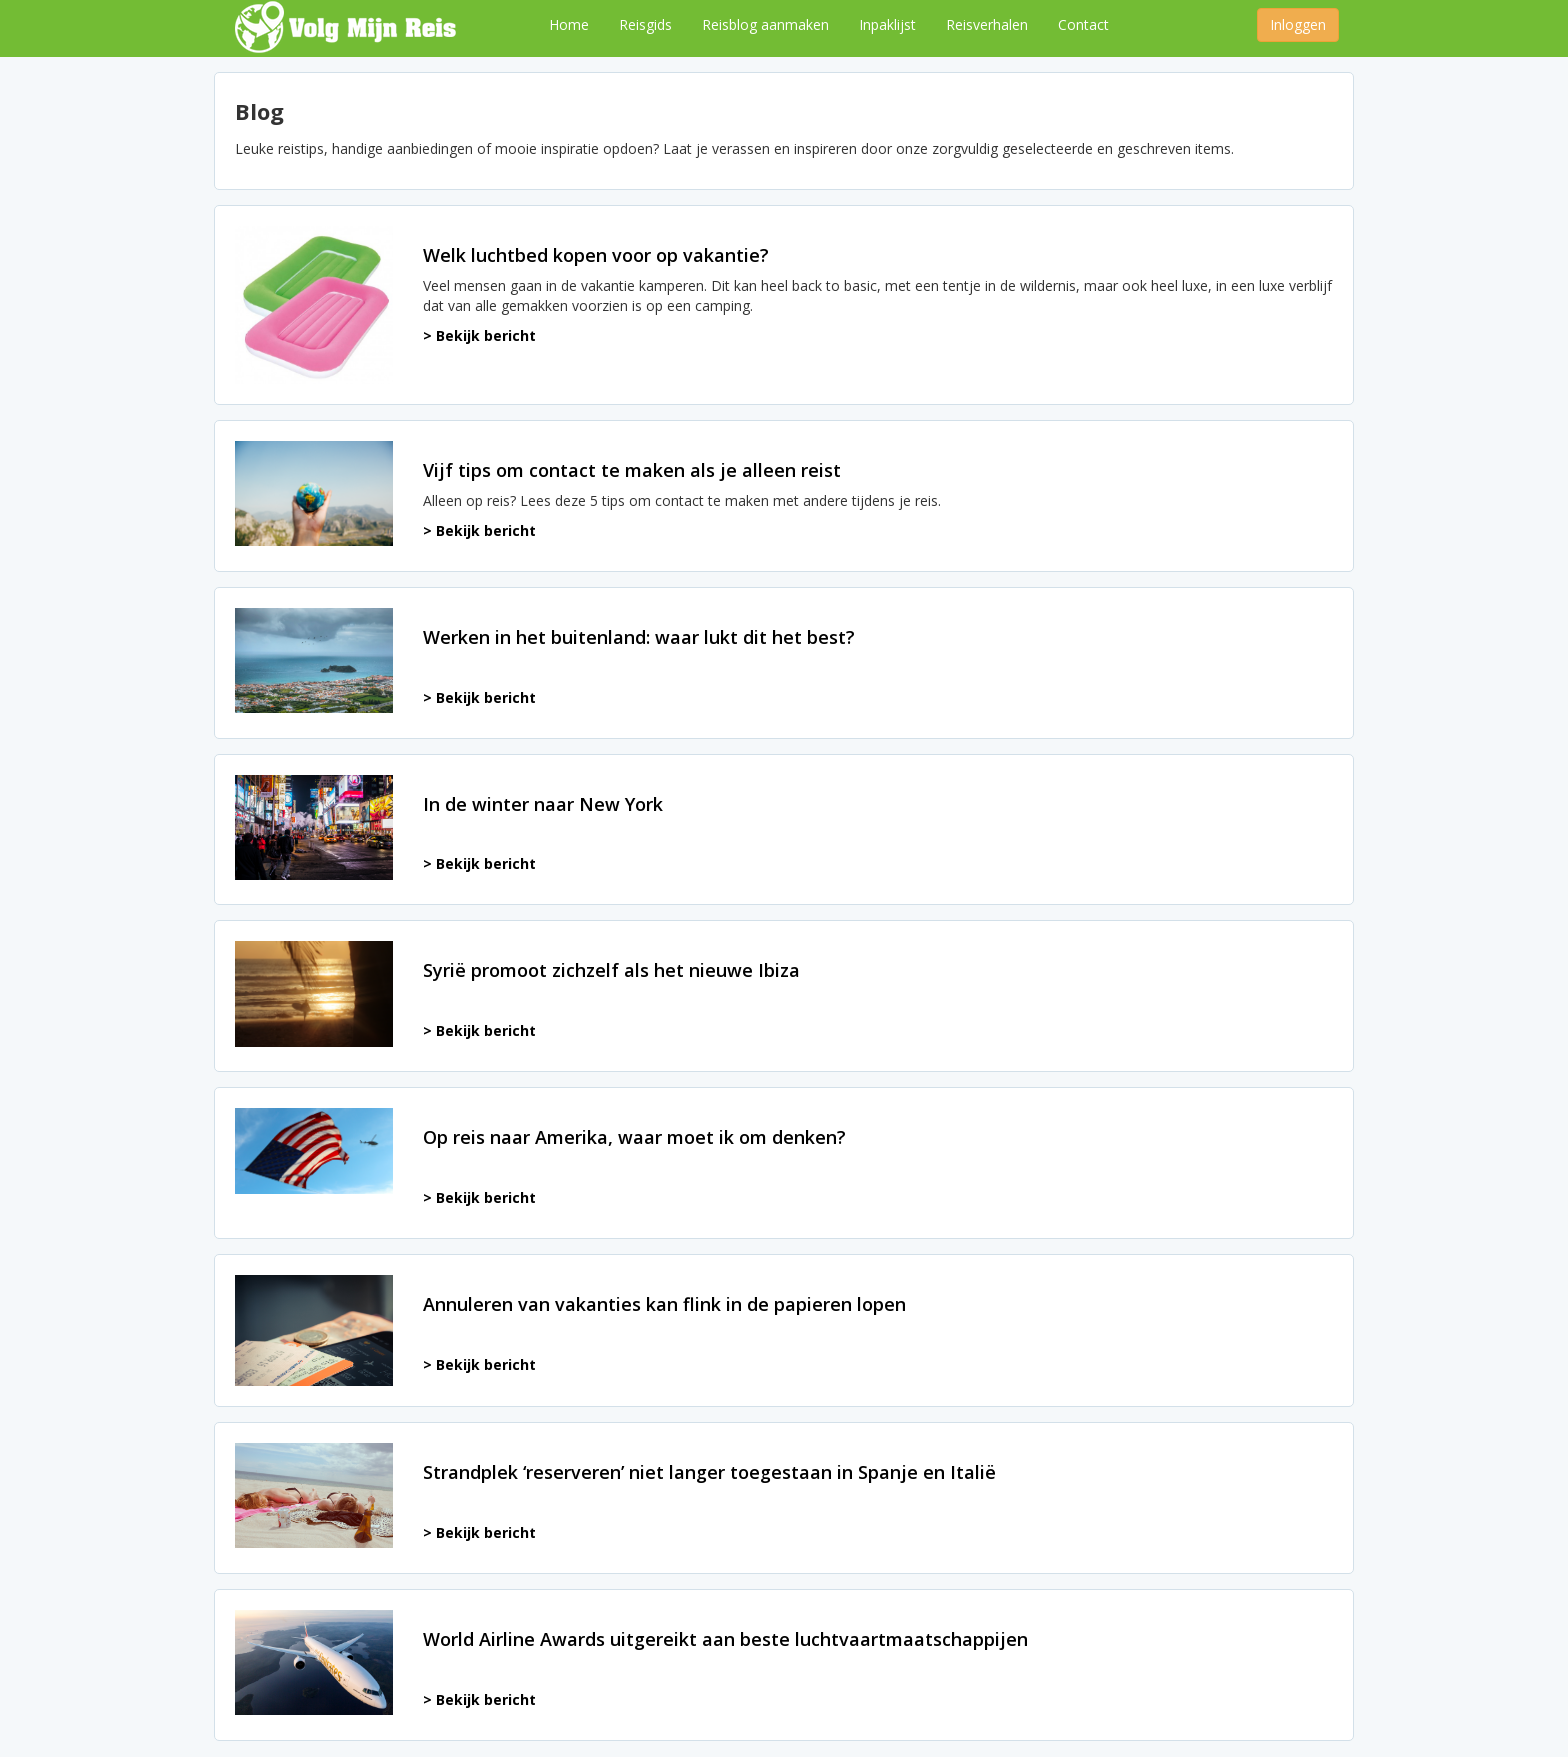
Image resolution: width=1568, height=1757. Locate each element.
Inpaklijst (887, 24)
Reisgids (645, 24)
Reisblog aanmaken (765, 24)
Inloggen (1298, 24)
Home (569, 24)
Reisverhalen (987, 24)
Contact (1083, 24)
